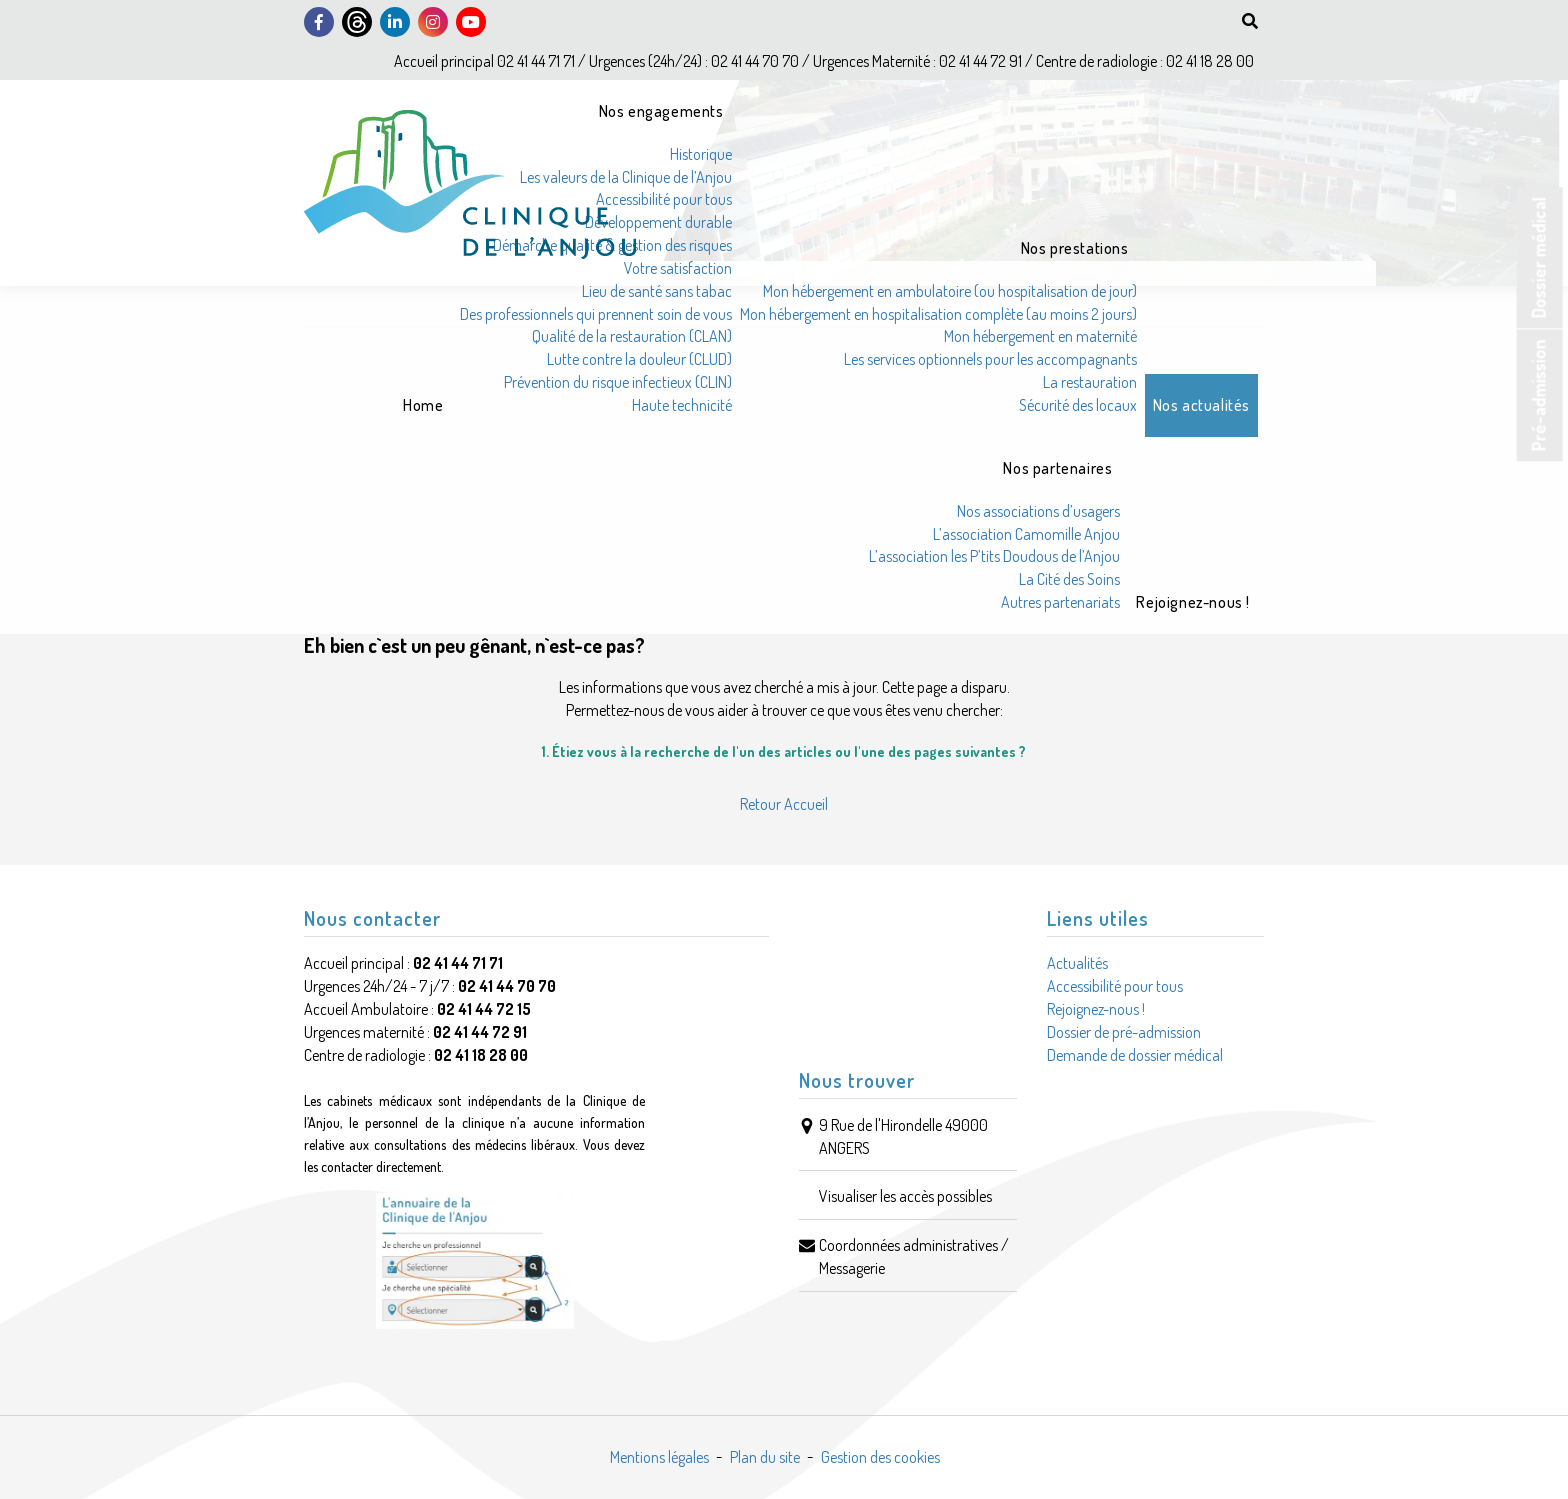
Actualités (1077, 963)
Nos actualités (1201, 405)
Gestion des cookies (880, 1457)
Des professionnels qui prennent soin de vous (596, 314)
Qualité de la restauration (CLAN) (632, 336)
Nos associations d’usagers (1038, 511)
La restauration (1090, 382)
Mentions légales (659, 1457)
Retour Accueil (784, 804)
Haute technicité (682, 405)
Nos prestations (1075, 248)
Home (423, 405)
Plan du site (765, 1457)
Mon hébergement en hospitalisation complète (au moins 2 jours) (938, 314)
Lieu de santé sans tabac (657, 291)
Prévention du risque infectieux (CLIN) (618, 382)
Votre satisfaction (678, 268)
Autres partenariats (1060, 602)
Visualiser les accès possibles (905, 1196)
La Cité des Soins (1069, 579)
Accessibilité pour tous (664, 199)
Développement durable (658, 222)
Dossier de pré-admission (1124, 1032)
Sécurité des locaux (1078, 405)
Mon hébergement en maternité (1040, 336)
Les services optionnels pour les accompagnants (990, 359)
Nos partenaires (1057, 468)
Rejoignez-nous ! (1193, 602)
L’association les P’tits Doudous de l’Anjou (994, 556)
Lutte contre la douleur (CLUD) (639, 359)
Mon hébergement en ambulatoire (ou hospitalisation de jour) (950, 291)
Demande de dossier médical (1135, 1055)
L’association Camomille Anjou (1026, 534)
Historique (701, 154)
